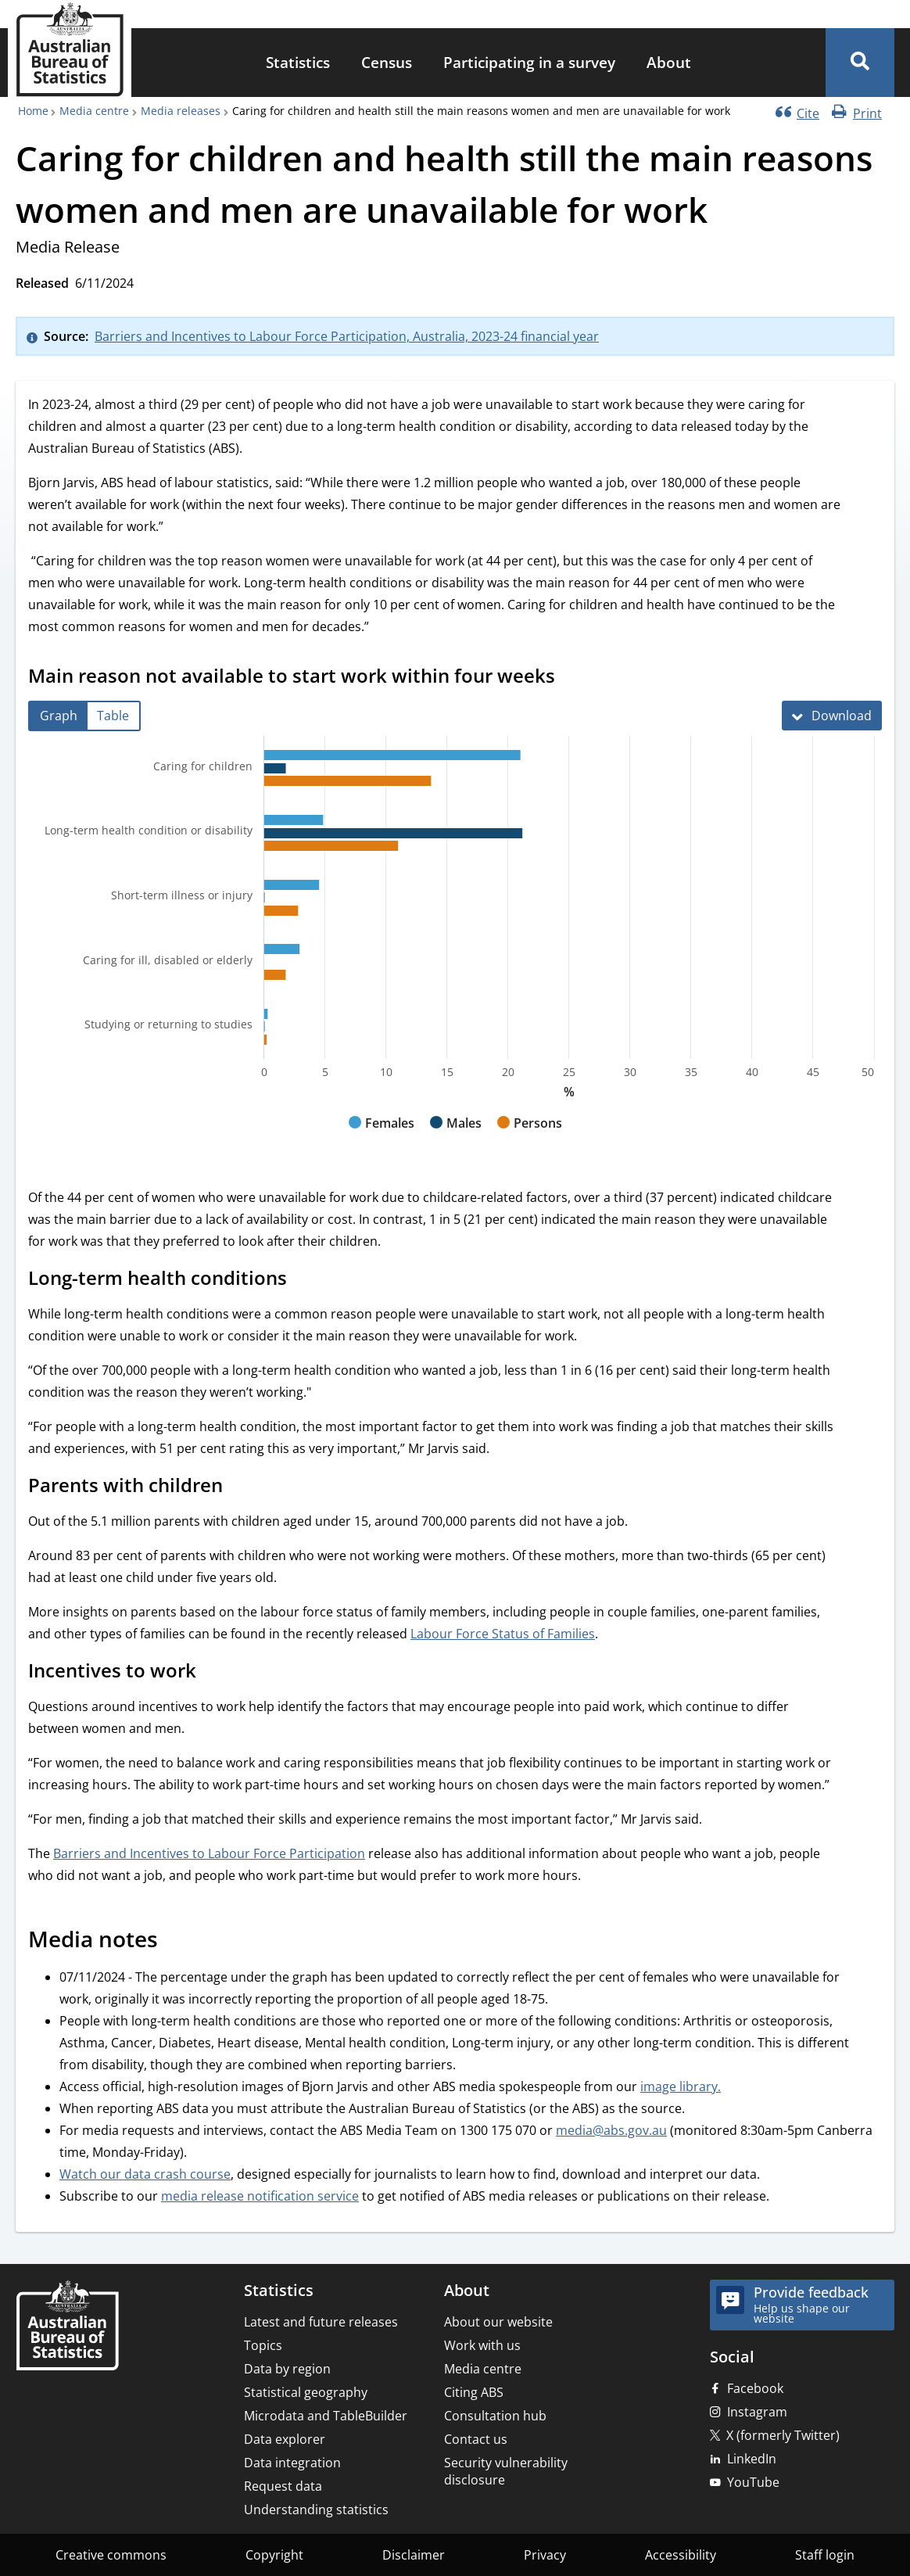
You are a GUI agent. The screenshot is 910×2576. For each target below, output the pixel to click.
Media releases (180, 110)
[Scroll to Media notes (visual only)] (175, 1941)
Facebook (755, 2388)
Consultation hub (495, 2415)
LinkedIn (751, 2458)
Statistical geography (305, 2392)
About (669, 62)
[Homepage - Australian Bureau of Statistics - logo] (69, 49)
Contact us (475, 2439)
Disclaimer (413, 2554)
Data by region (287, 2368)
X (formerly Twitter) (783, 2435)
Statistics (298, 62)
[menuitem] (297, 63)
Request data (283, 2486)
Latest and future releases (321, 2321)
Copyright (274, 2554)
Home (33, 110)
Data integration (292, 2462)
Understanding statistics (316, 2509)
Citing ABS (473, 2392)
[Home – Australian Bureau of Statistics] (67, 2327)
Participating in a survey (529, 62)
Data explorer (284, 2439)
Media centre (94, 110)
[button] (860, 62)
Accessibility (680, 2554)
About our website (498, 2321)
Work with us (482, 2345)
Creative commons (111, 2554)
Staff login (824, 2554)
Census (386, 62)
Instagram (757, 2411)
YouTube (753, 2482)
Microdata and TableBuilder (325, 2415)
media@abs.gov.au (611, 2130)
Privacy (545, 2554)
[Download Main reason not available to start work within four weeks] (832, 715)
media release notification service (260, 2196)
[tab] (59, 716)
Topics (263, 2345)
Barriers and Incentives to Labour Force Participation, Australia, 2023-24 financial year (347, 336)
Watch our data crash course (145, 2174)
